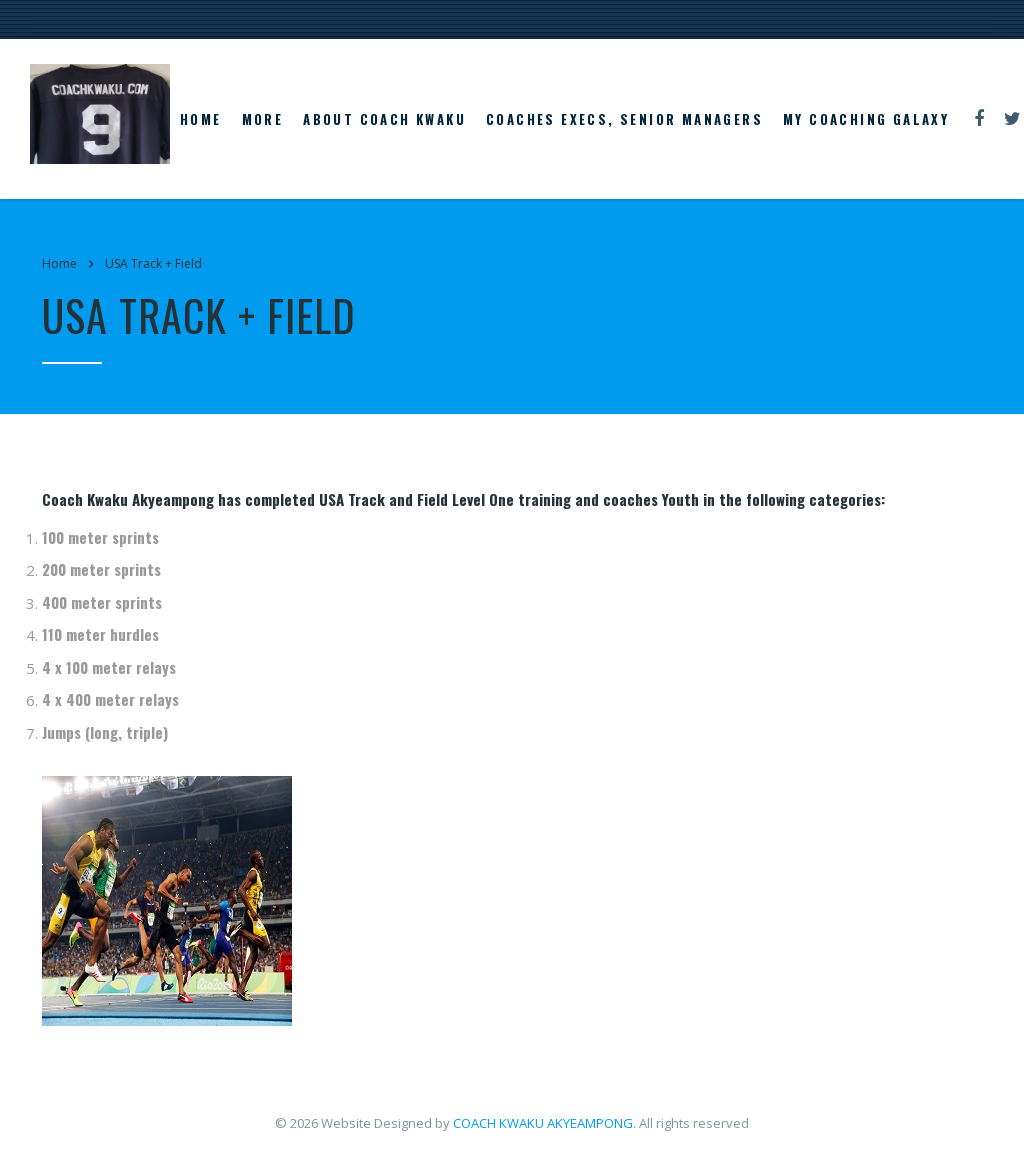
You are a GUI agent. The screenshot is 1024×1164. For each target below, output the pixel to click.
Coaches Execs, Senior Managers (624, 119)
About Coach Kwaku (384, 119)
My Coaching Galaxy (866, 119)
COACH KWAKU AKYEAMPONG (543, 1123)
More (263, 119)
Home (201, 119)
